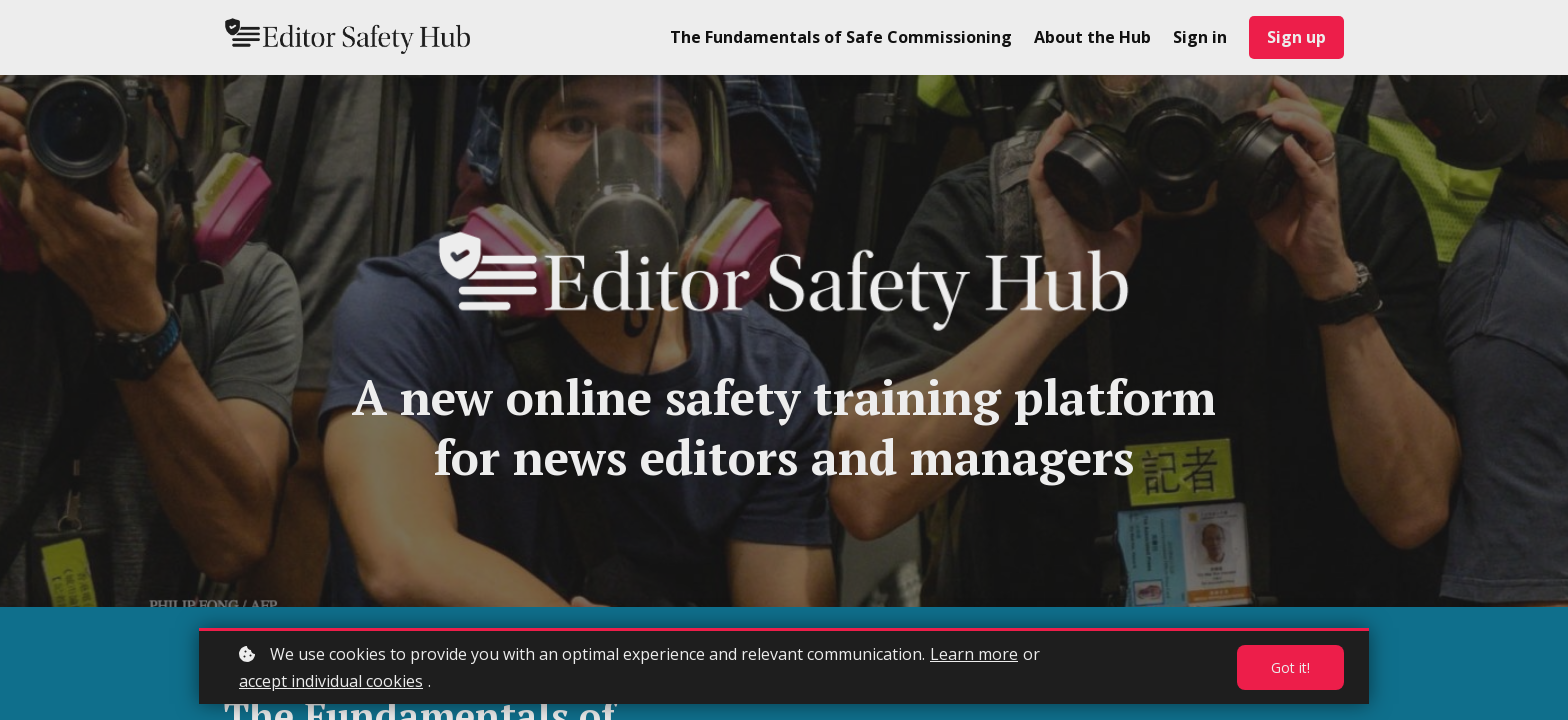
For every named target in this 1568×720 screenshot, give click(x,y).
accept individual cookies (331, 681)
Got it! (1290, 667)
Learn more (974, 654)
